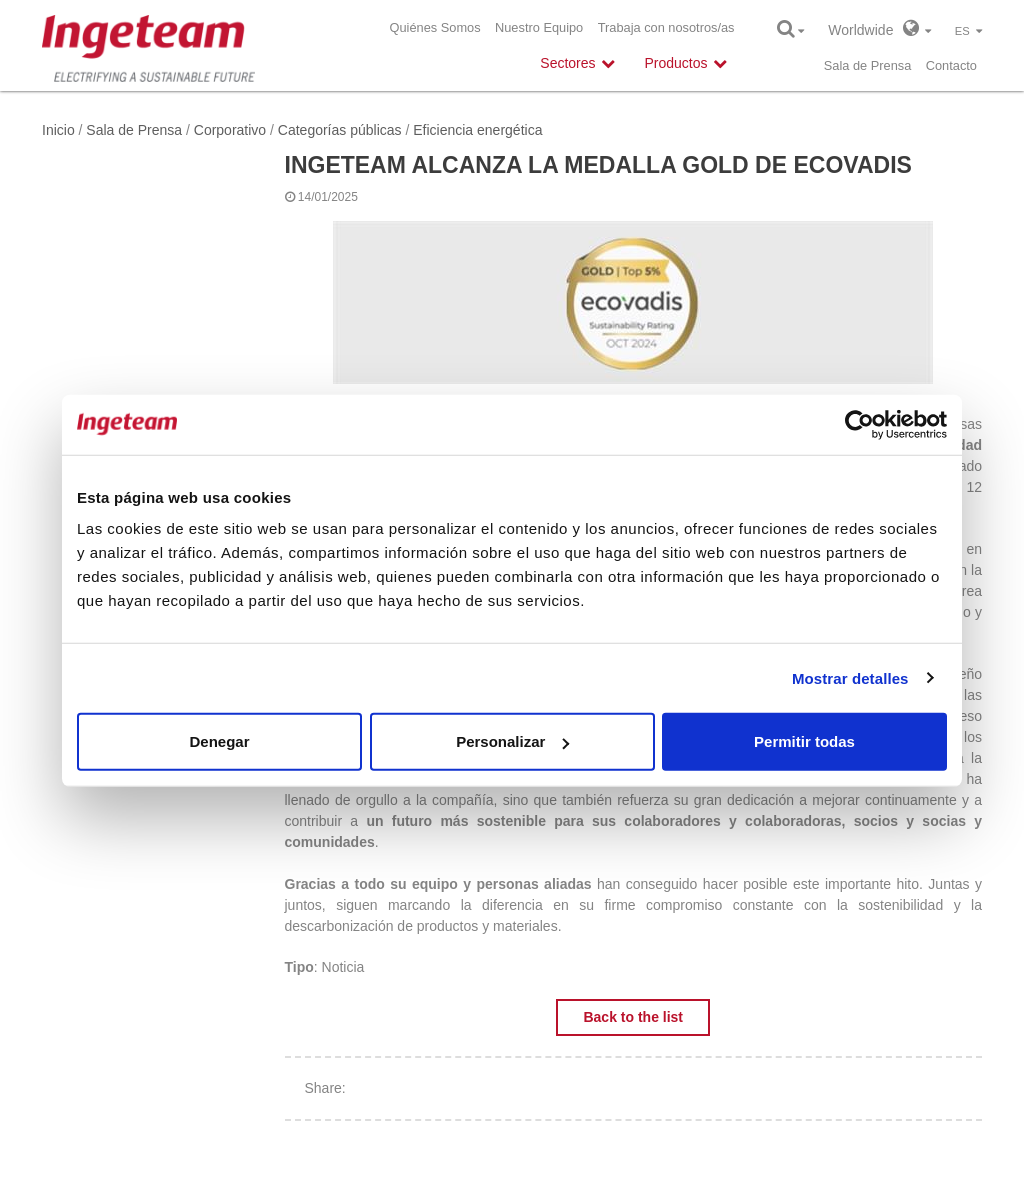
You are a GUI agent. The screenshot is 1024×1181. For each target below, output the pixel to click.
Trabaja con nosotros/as (666, 27)
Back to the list (633, 1017)
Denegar (219, 741)
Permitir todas (804, 741)
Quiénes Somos (435, 27)
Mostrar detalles (850, 677)
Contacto (951, 65)
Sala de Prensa (868, 65)
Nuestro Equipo (539, 27)
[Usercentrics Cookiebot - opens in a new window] (859, 424)
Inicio (58, 130)
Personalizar (512, 741)
